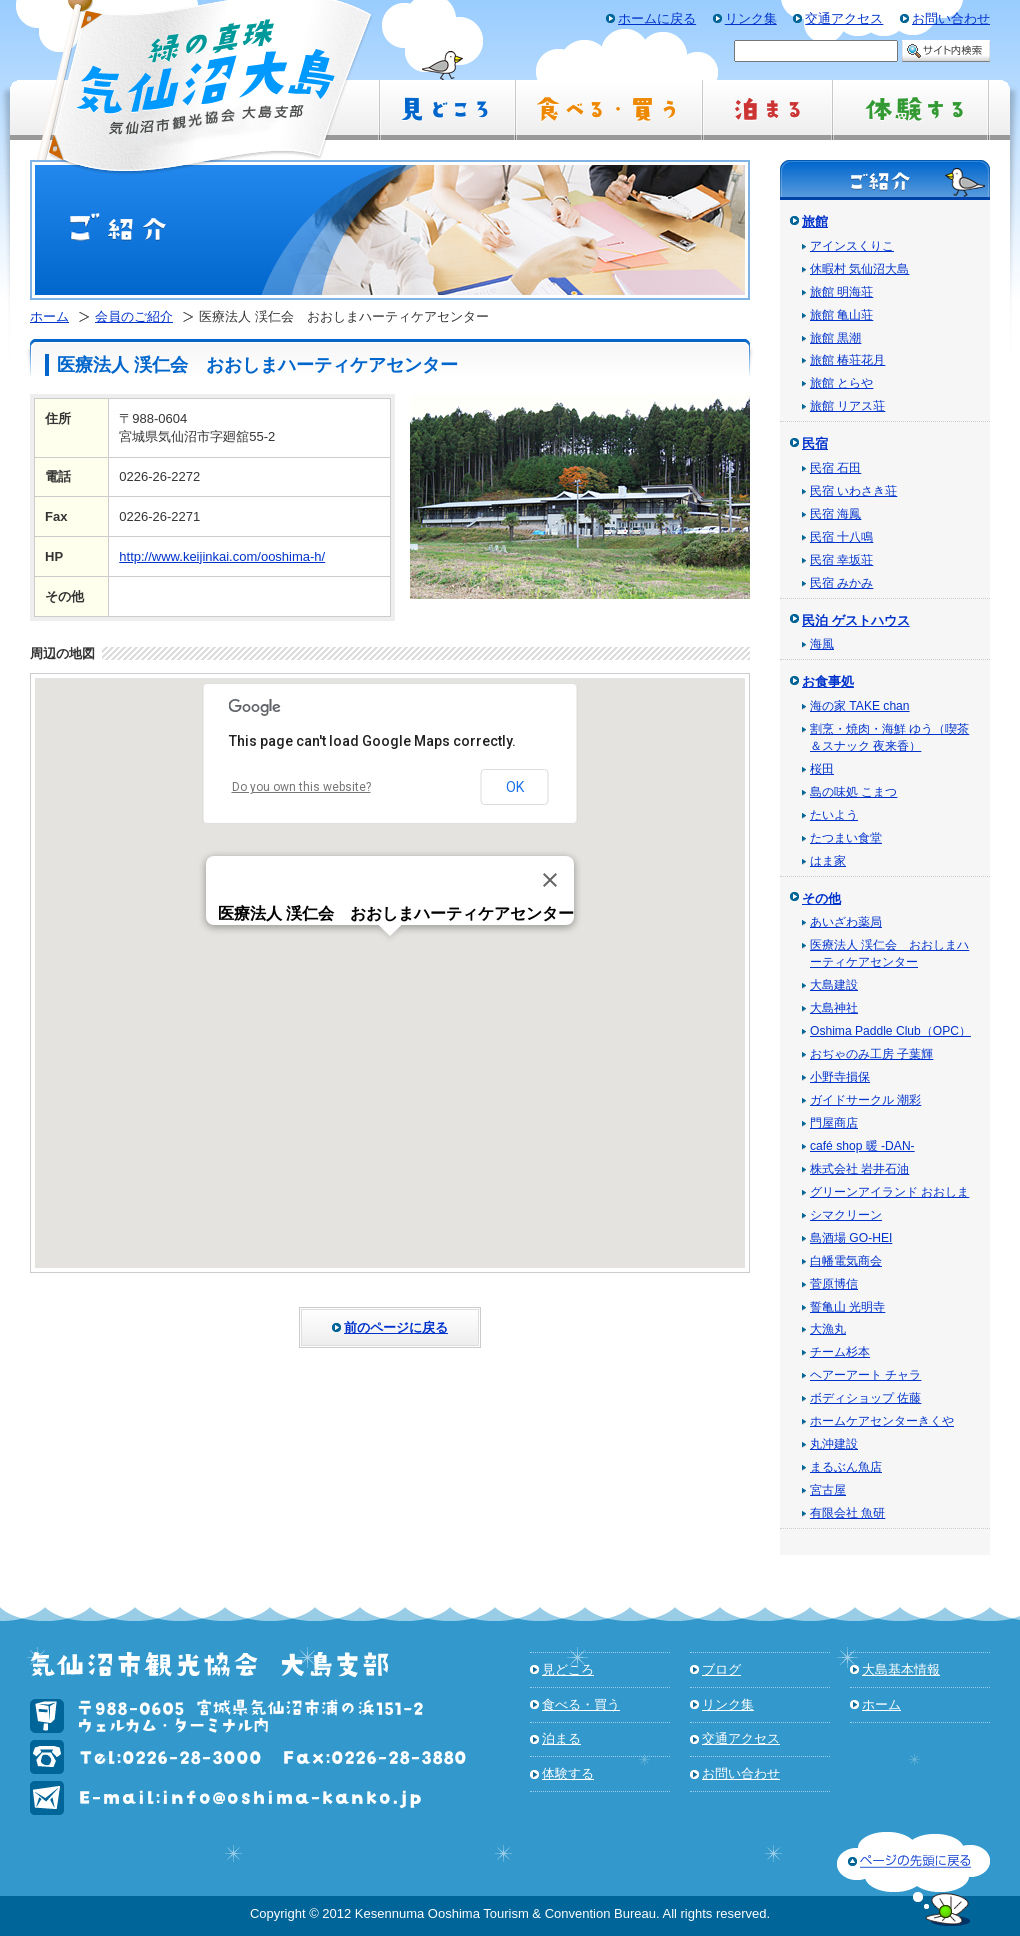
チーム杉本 (840, 1352)
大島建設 (834, 985)
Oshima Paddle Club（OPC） (890, 1031)
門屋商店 (834, 1123)
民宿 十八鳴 (841, 537)
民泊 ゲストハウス (856, 620)
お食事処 (828, 681)
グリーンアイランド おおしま (889, 1192)
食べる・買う (581, 1704)
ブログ (721, 1669)
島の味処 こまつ (853, 792)
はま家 (828, 861)
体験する (568, 1773)
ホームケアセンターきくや (882, 1421)
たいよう (834, 815)
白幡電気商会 (846, 1261)
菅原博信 (834, 1284)
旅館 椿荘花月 (847, 360)
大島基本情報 (901, 1669)
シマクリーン (846, 1215)
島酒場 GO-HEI (851, 1238)
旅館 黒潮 (835, 338)
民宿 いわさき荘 (853, 491)
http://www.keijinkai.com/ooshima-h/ (222, 556)
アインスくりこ (852, 246)
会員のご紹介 (134, 316)
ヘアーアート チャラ (865, 1375)
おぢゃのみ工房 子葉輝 (871, 1054)
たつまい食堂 (846, 838)
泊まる (561, 1738)
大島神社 (834, 1008)
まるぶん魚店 (846, 1467)
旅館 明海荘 (841, 292)
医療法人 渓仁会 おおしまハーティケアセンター (889, 953)
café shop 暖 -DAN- (862, 1146)
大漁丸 (828, 1329)
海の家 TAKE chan (860, 706)
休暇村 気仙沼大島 (859, 269)
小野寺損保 (840, 1077)
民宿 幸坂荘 (841, 560)
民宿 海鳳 (835, 514)
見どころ (568, 1669)
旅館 (815, 221)
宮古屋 (828, 1490)
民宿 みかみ (841, 583)
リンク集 (728, 1704)
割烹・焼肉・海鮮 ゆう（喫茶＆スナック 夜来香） (889, 737)
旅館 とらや (841, 383)
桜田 (822, 769)
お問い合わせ (741, 1773)
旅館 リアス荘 (847, 406)
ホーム (49, 316)
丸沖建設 (834, 1444)
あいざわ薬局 (846, 922)
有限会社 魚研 (847, 1513)
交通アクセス (741, 1738)
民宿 (815, 443)
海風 (822, 644)
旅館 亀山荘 (841, 315)
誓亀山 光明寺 (847, 1307)
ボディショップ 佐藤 (865, 1398)
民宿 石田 (835, 468)
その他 (821, 898)
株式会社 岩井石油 (859, 1169)
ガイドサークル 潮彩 (865, 1100)
